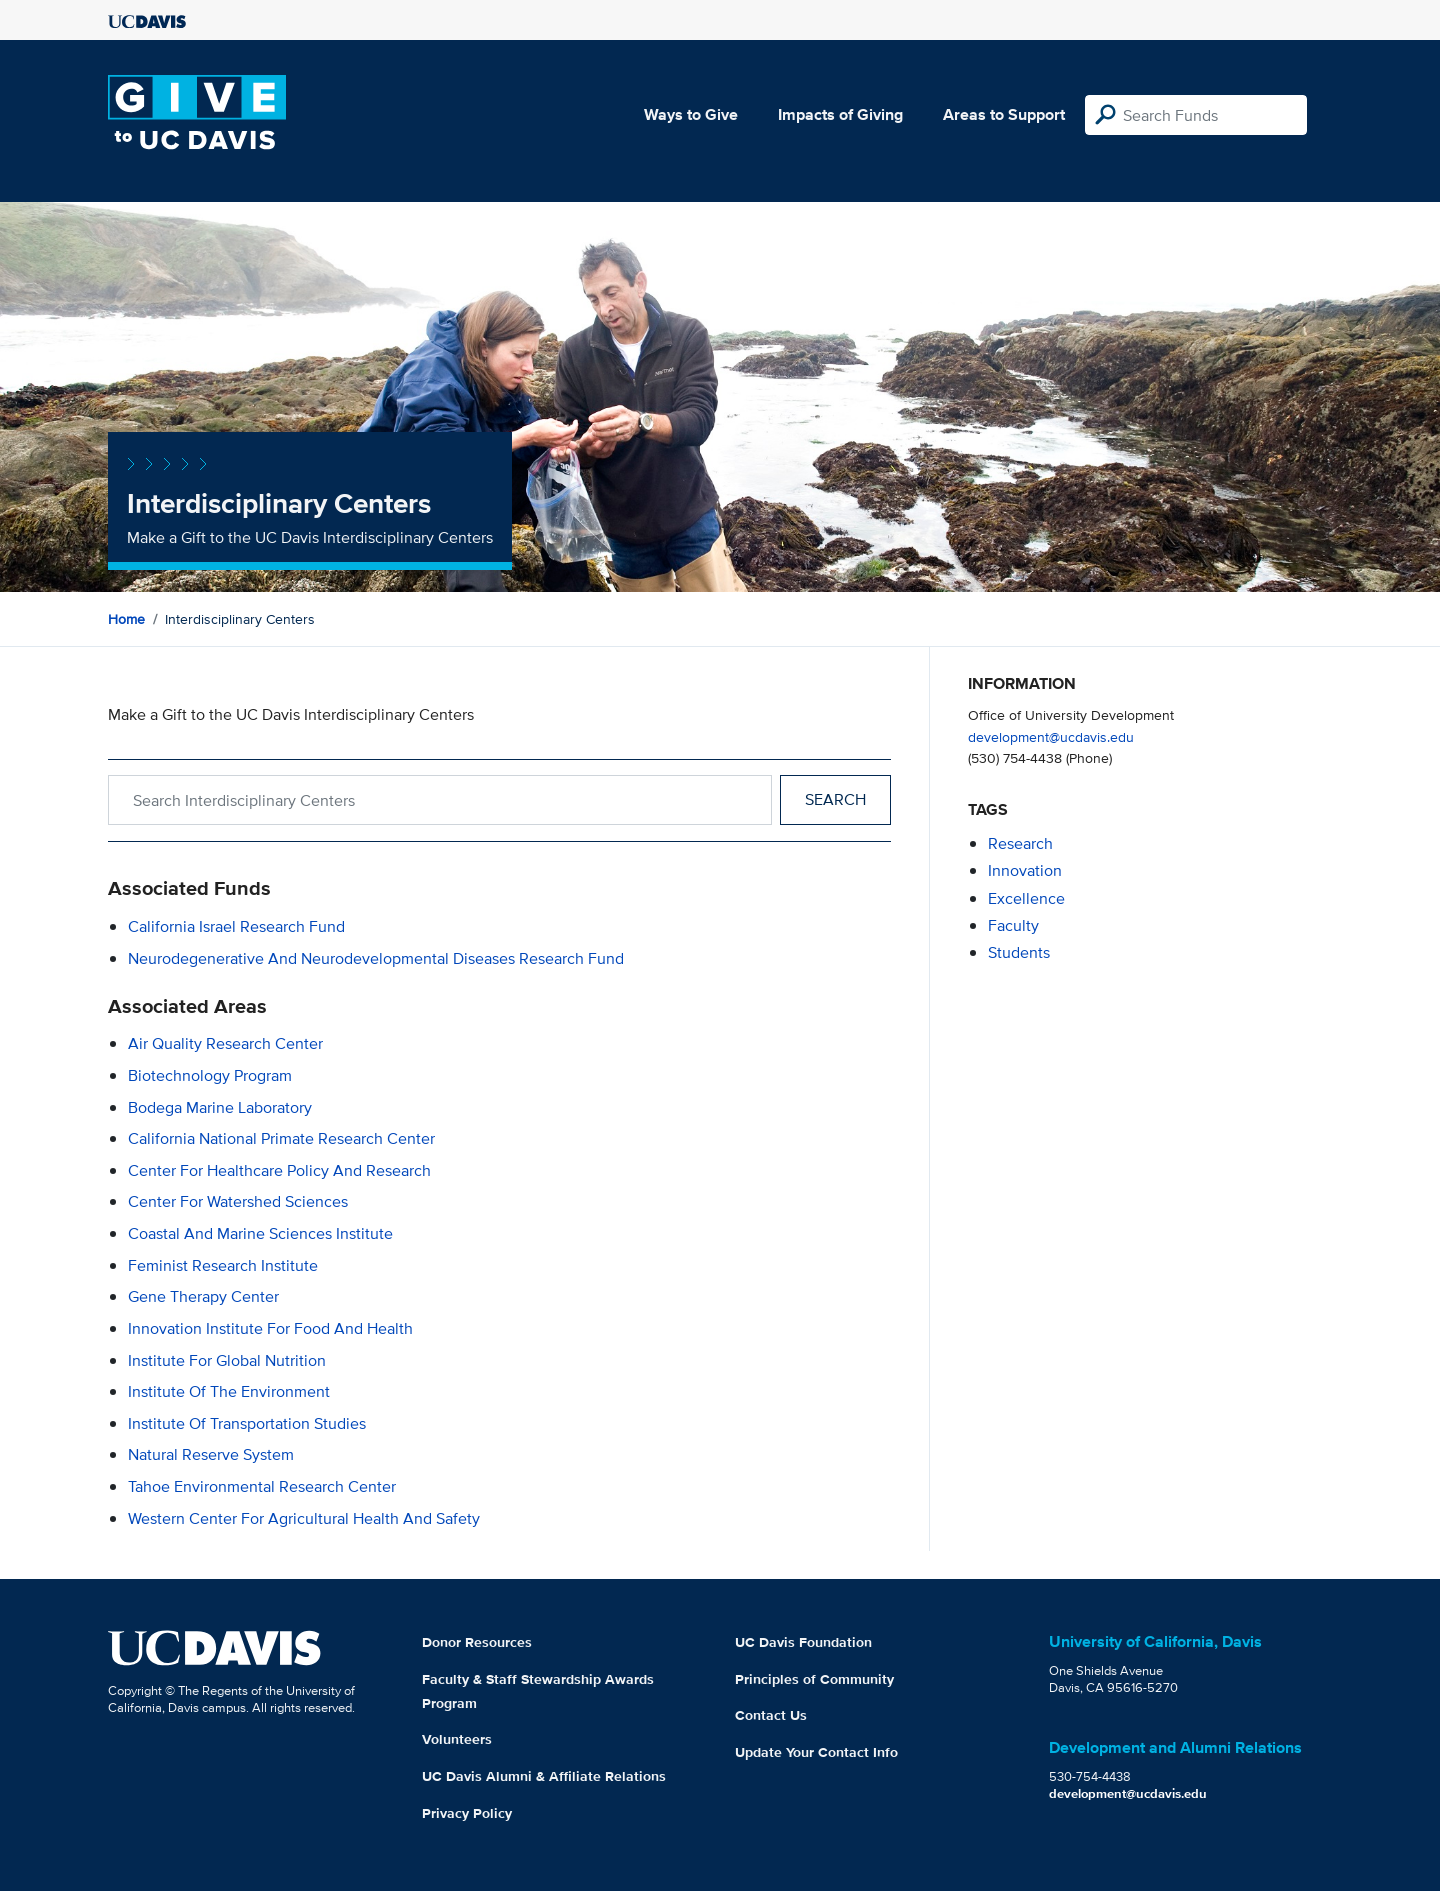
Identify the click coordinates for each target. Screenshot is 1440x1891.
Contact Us (771, 1715)
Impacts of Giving (840, 114)
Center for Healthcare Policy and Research (279, 1170)
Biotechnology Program (210, 1075)
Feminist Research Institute (223, 1265)
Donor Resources (477, 1642)
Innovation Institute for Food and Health (270, 1328)
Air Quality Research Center (225, 1043)
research (1020, 843)
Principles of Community (814, 1679)
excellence (1026, 898)
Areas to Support (1004, 114)
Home (126, 619)
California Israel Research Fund (236, 926)
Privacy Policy (467, 1813)
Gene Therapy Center (203, 1296)
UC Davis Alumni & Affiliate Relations (544, 1776)
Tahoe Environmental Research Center (262, 1486)
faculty (1013, 925)
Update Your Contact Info (816, 1752)
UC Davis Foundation (803, 1642)
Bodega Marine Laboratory (220, 1107)
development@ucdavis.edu (1051, 736)
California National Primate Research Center (281, 1138)
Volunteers (457, 1739)
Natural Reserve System (211, 1454)
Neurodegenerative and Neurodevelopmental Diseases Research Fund (376, 958)
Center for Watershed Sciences (238, 1201)
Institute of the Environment (229, 1391)
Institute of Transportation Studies (247, 1423)
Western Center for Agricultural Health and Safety (304, 1518)
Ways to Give (691, 114)
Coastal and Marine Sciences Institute (260, 1233)
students (1019, 952)
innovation (1025, 870)
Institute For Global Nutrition (227, 1360)
